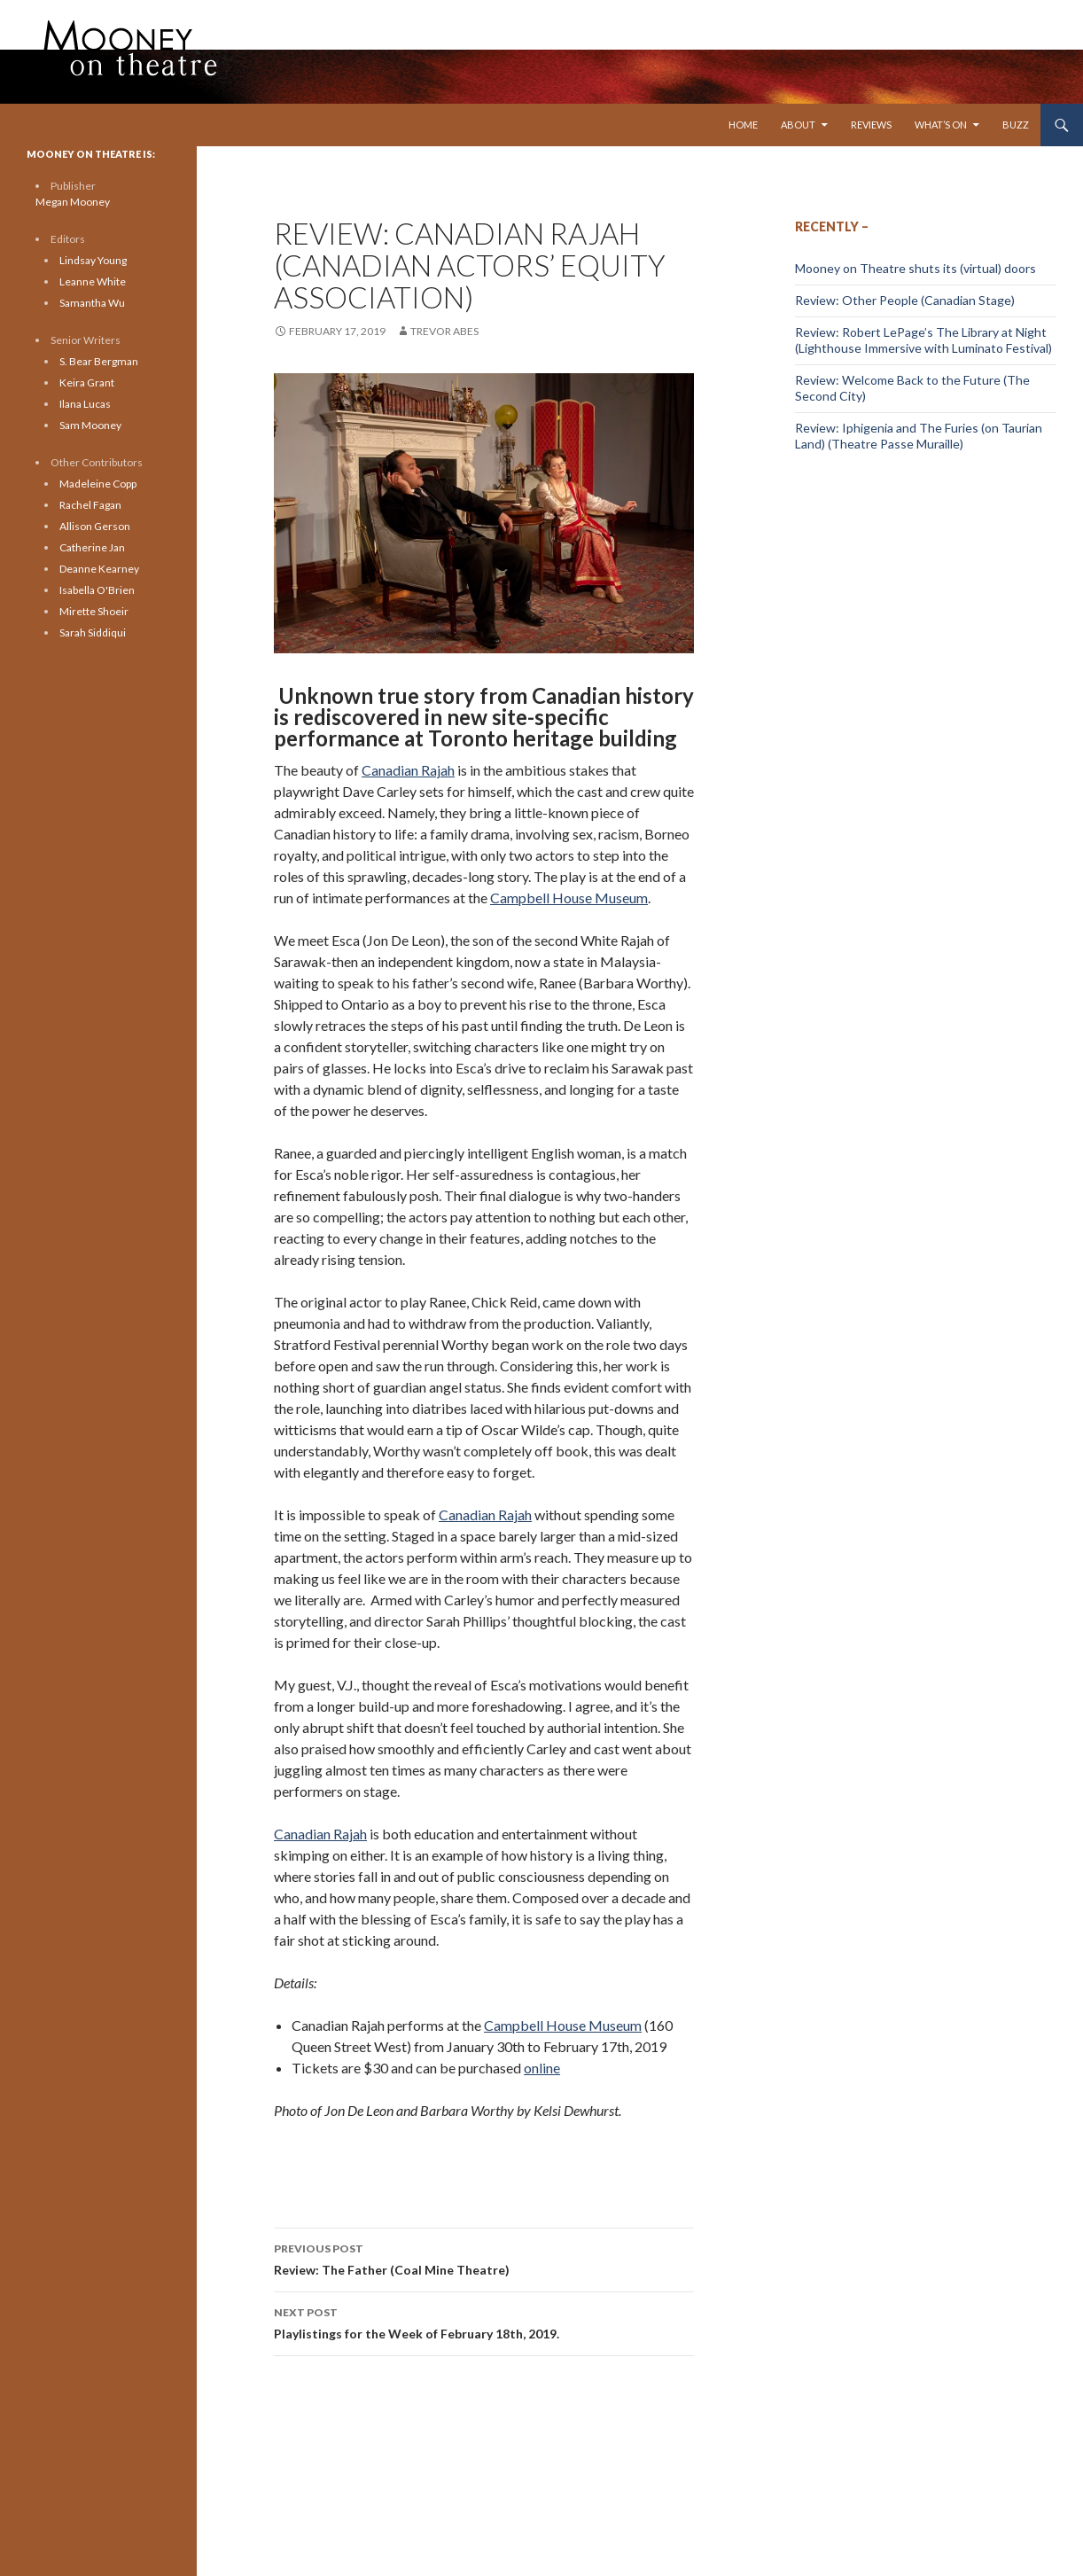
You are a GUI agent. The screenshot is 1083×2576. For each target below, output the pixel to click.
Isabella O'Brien (97, 590)
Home (743, 124)
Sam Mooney (90, 425)
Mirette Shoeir (94, 611)
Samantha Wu (92, 302)
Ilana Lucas (85, 403)
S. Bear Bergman (98, 361)
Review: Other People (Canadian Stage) (905, 300)
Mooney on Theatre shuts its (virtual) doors (915, 268)
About (798, 124)
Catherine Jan (92, 547)
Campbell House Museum (569, 897)
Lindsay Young (93, 260)
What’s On (941, 124)
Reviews (871, 124)
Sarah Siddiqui (92, 632)
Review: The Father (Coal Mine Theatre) (484, 2257)
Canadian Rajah (408, 769)
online (542, 2067)
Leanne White (92, 281)
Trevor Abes (444, 331)
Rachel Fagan (90, 504)
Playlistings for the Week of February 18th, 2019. (484, 2321)
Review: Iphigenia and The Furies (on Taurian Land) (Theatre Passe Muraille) (918, 435)
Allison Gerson (94, 526)
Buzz (1015, 124)
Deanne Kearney (99, 568)
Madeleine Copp (97, 483)
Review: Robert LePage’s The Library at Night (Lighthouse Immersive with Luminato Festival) (923, 339)
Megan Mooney (72, 201)
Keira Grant (86, 382)
